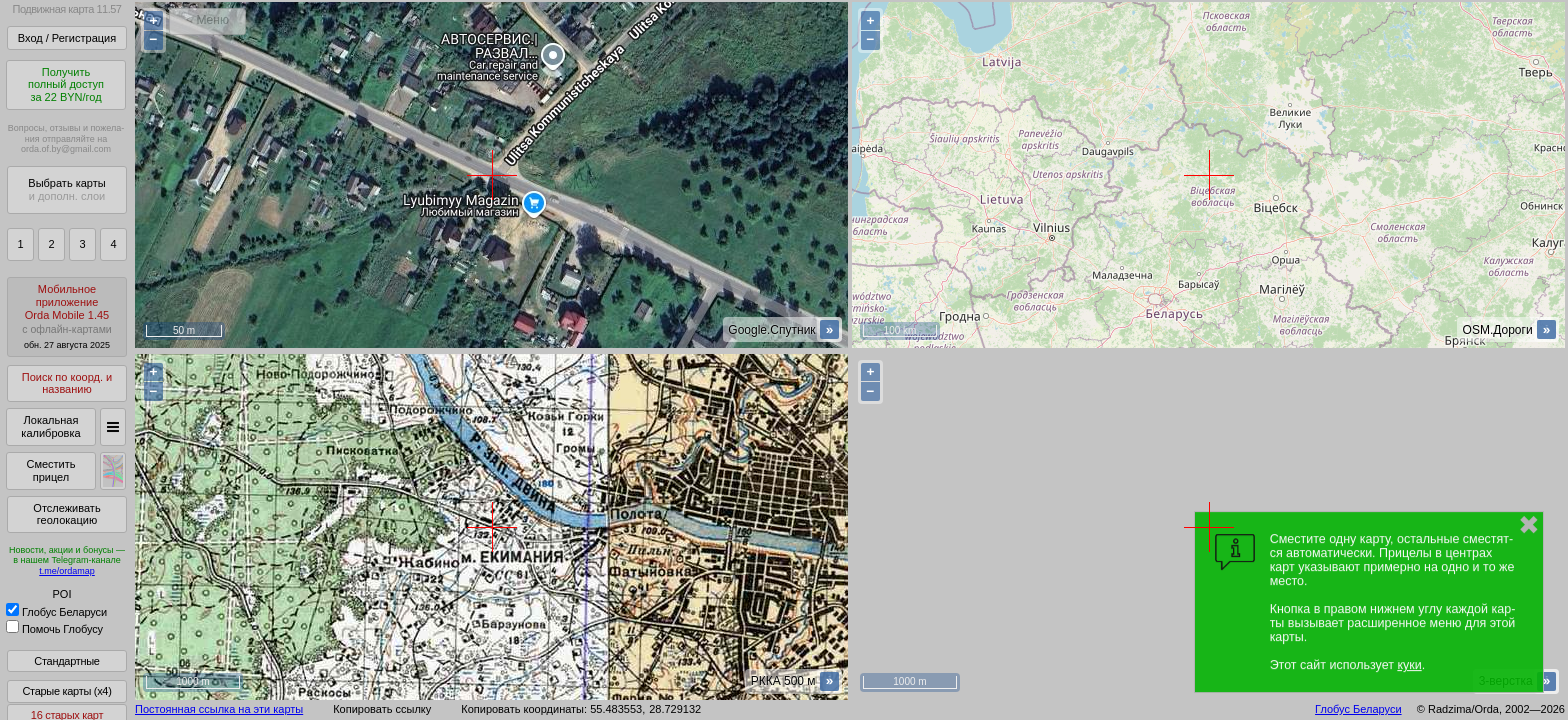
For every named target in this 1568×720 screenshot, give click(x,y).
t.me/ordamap (67, 571)
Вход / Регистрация (67, 38)
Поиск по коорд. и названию (67, 383)
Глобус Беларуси (56, 612)
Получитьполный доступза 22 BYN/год (66, 84)
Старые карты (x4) (66, 691)
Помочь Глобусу (54, 629)
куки (1409, 665)
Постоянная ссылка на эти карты (219, 709)
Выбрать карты (66, 189)
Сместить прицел (50, 470)
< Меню (207, 20)
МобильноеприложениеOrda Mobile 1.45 (67, 316)
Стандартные (66, 661)
